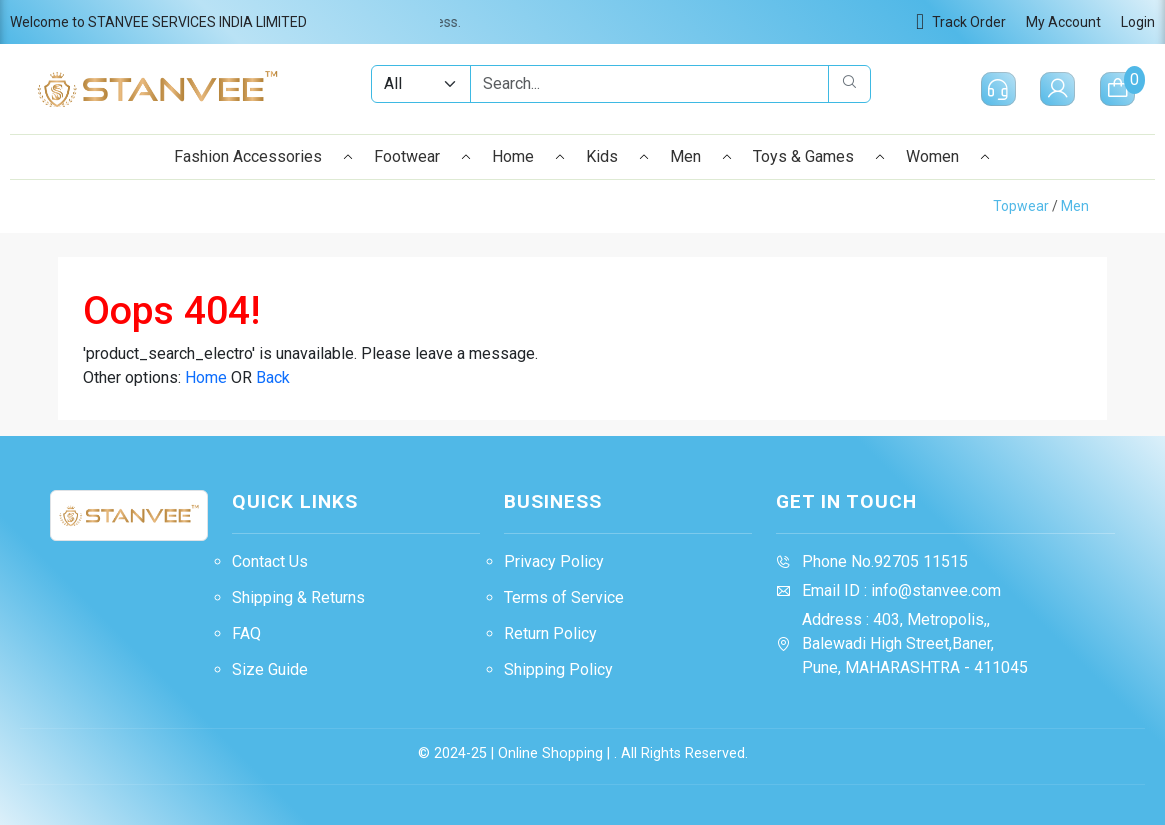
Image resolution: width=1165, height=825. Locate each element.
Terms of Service (564, 597)
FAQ (246, 633)
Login (1138, 22)
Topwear (1021, 206)
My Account (1063, 22)
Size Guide (270, 669)
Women (948, 156)
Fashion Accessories (264, 156)
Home (529, 156)
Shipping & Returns (298, 597)
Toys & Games (819, 156)
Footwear (423, 156)
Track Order (961, 22)
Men (701, 156)
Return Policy (550, 633)
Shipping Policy (558, 669)
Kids (618, 156)
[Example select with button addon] (420, 84)
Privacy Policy (554, 561)
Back (273, 377)
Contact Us (270, 561)
